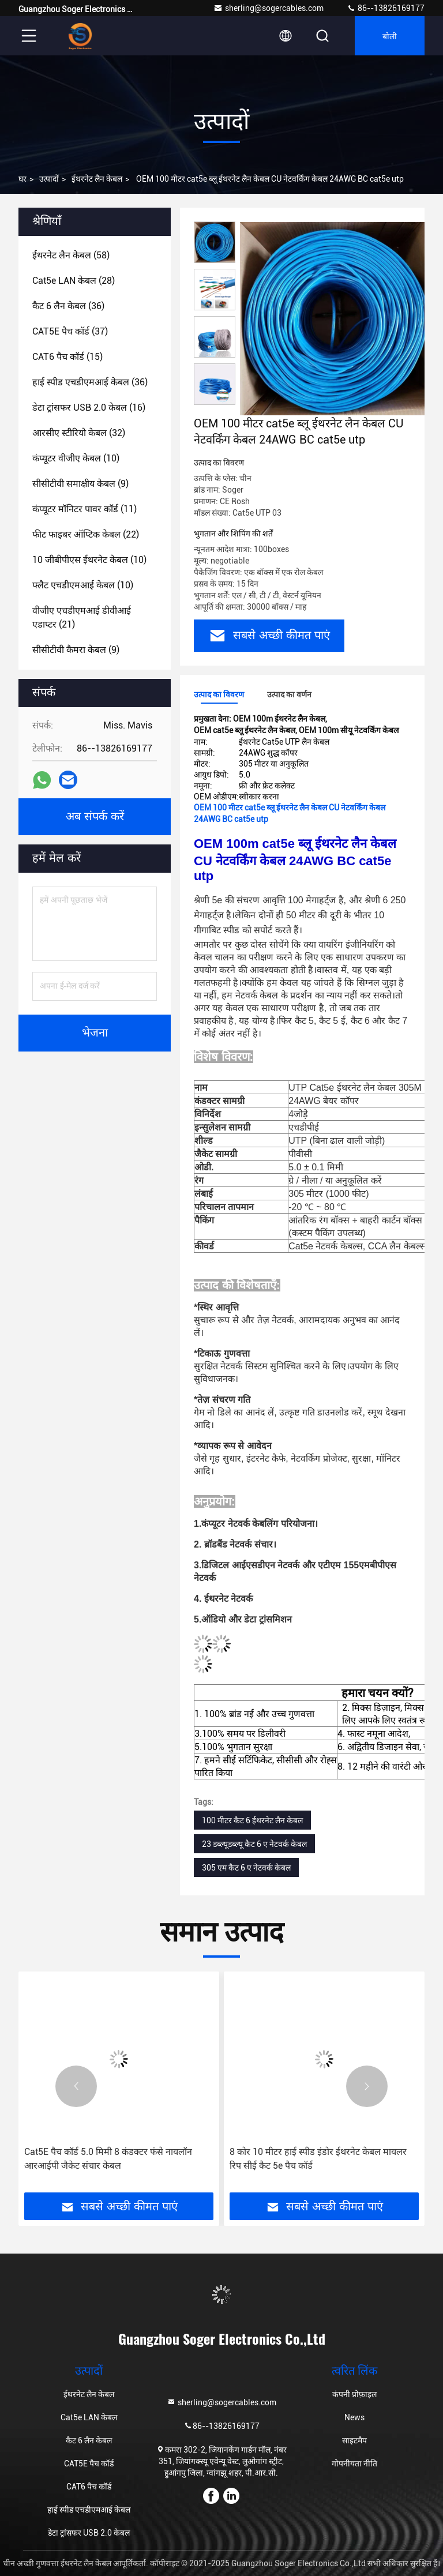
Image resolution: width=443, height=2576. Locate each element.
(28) (73, 280)
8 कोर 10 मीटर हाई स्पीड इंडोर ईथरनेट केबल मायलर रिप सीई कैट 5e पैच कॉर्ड (318, 2158)
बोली (389, 35)
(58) (71, 255)
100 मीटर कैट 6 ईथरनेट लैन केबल (252, 1820)
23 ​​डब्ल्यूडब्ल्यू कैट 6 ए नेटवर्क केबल (254, 1844)
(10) (75, 458)
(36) (68, 306)
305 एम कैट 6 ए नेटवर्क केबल (246, 1867)
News (354, 2417)
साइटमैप (354, 2440)
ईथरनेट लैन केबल (97, 178)
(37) (70, 331)
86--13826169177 (386, 8)
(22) (85, 534)
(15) (67, 356)
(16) (88, 407)
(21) (81, 617)
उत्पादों (49, 178)
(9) (80, 483)
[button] (76, 2086)
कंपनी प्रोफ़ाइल (354, 2394)
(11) (84, 509)
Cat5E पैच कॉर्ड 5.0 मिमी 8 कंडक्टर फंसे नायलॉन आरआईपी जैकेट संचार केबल (108, 2158)
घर (22, 178)
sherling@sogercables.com (268, 8)
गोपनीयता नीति (354, 2463)
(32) (78, 432)
